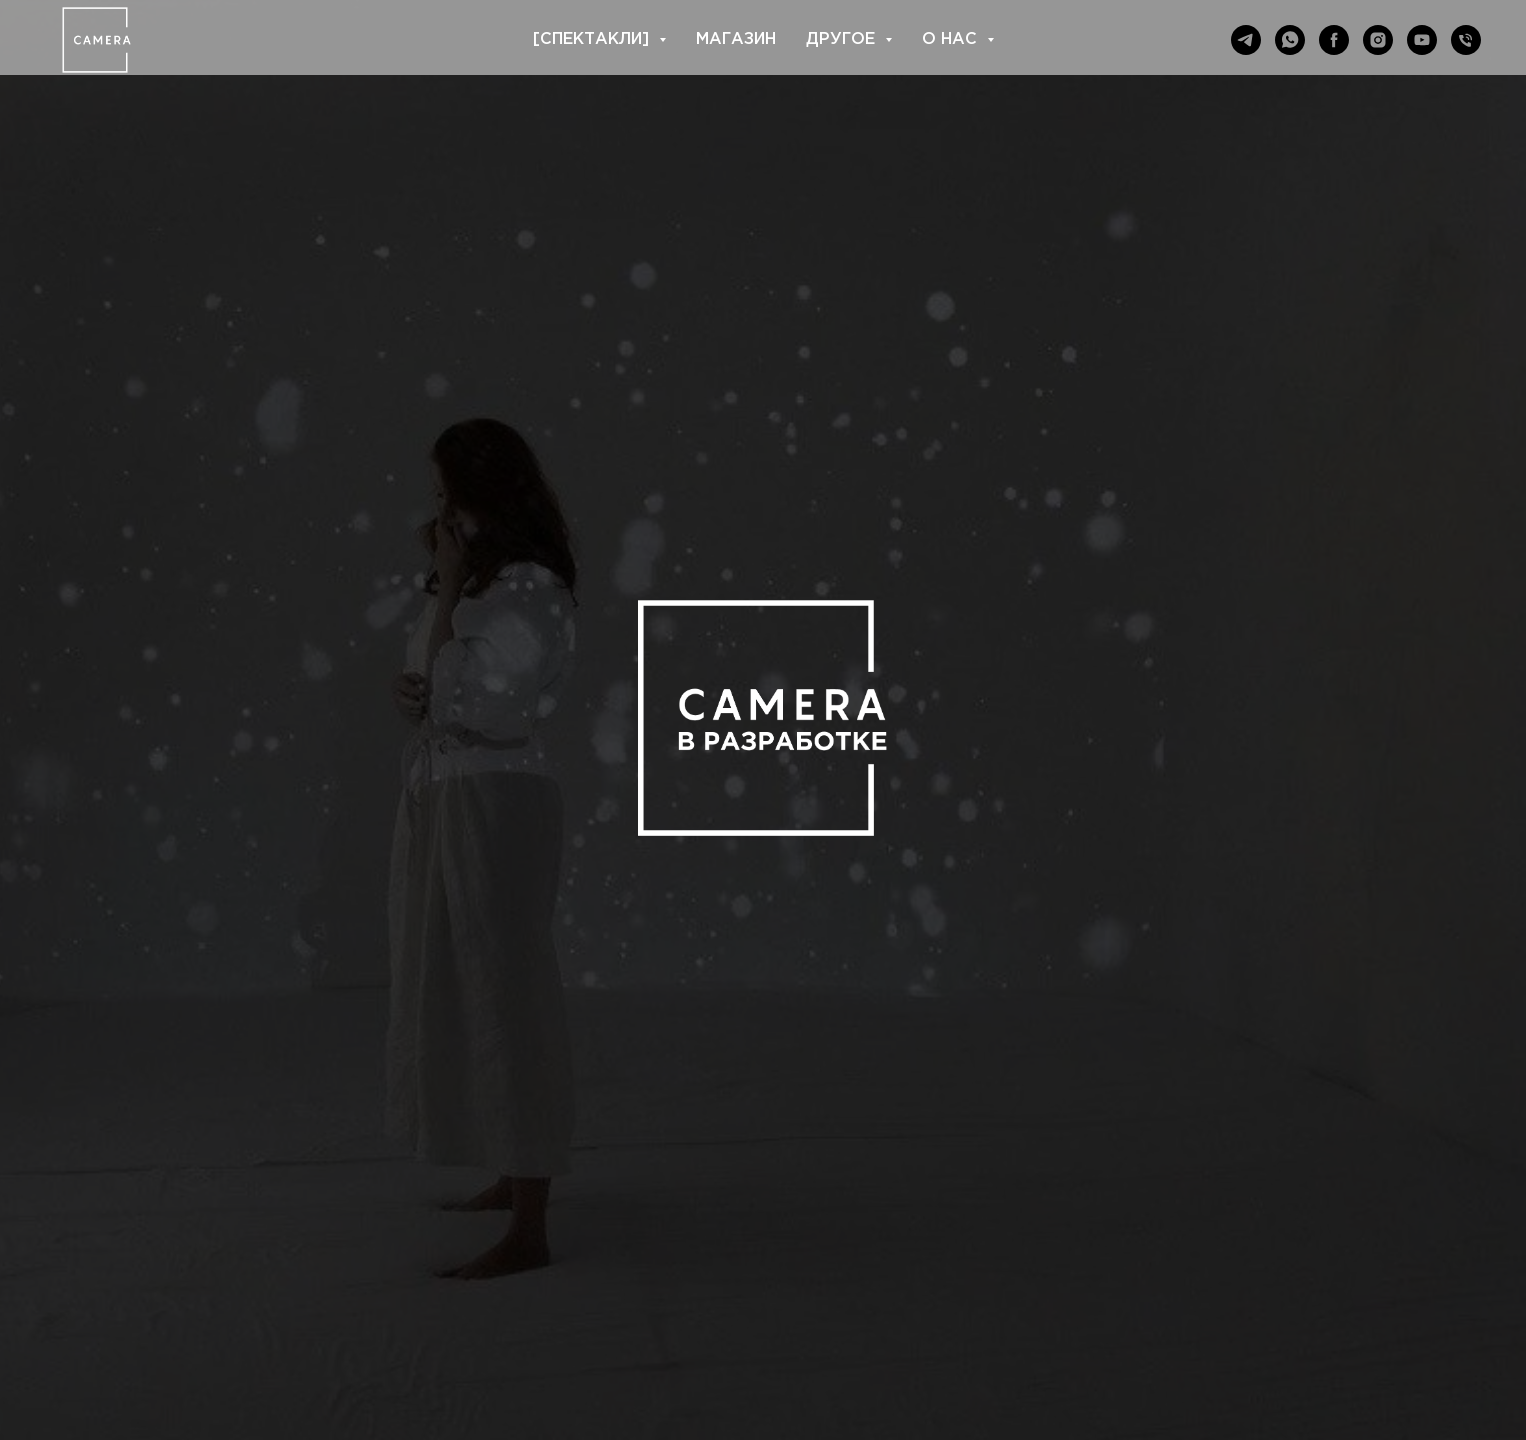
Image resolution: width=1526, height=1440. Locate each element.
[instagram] (1378, 40)
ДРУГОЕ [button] (843, 39)
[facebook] (1334, 40)
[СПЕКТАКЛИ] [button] (593, 39)
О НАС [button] (952, 39)
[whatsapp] (1290, 40)
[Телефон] (1466, 40)
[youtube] (1422, 40)
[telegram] (1246, 40)
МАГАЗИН (736, 39)
